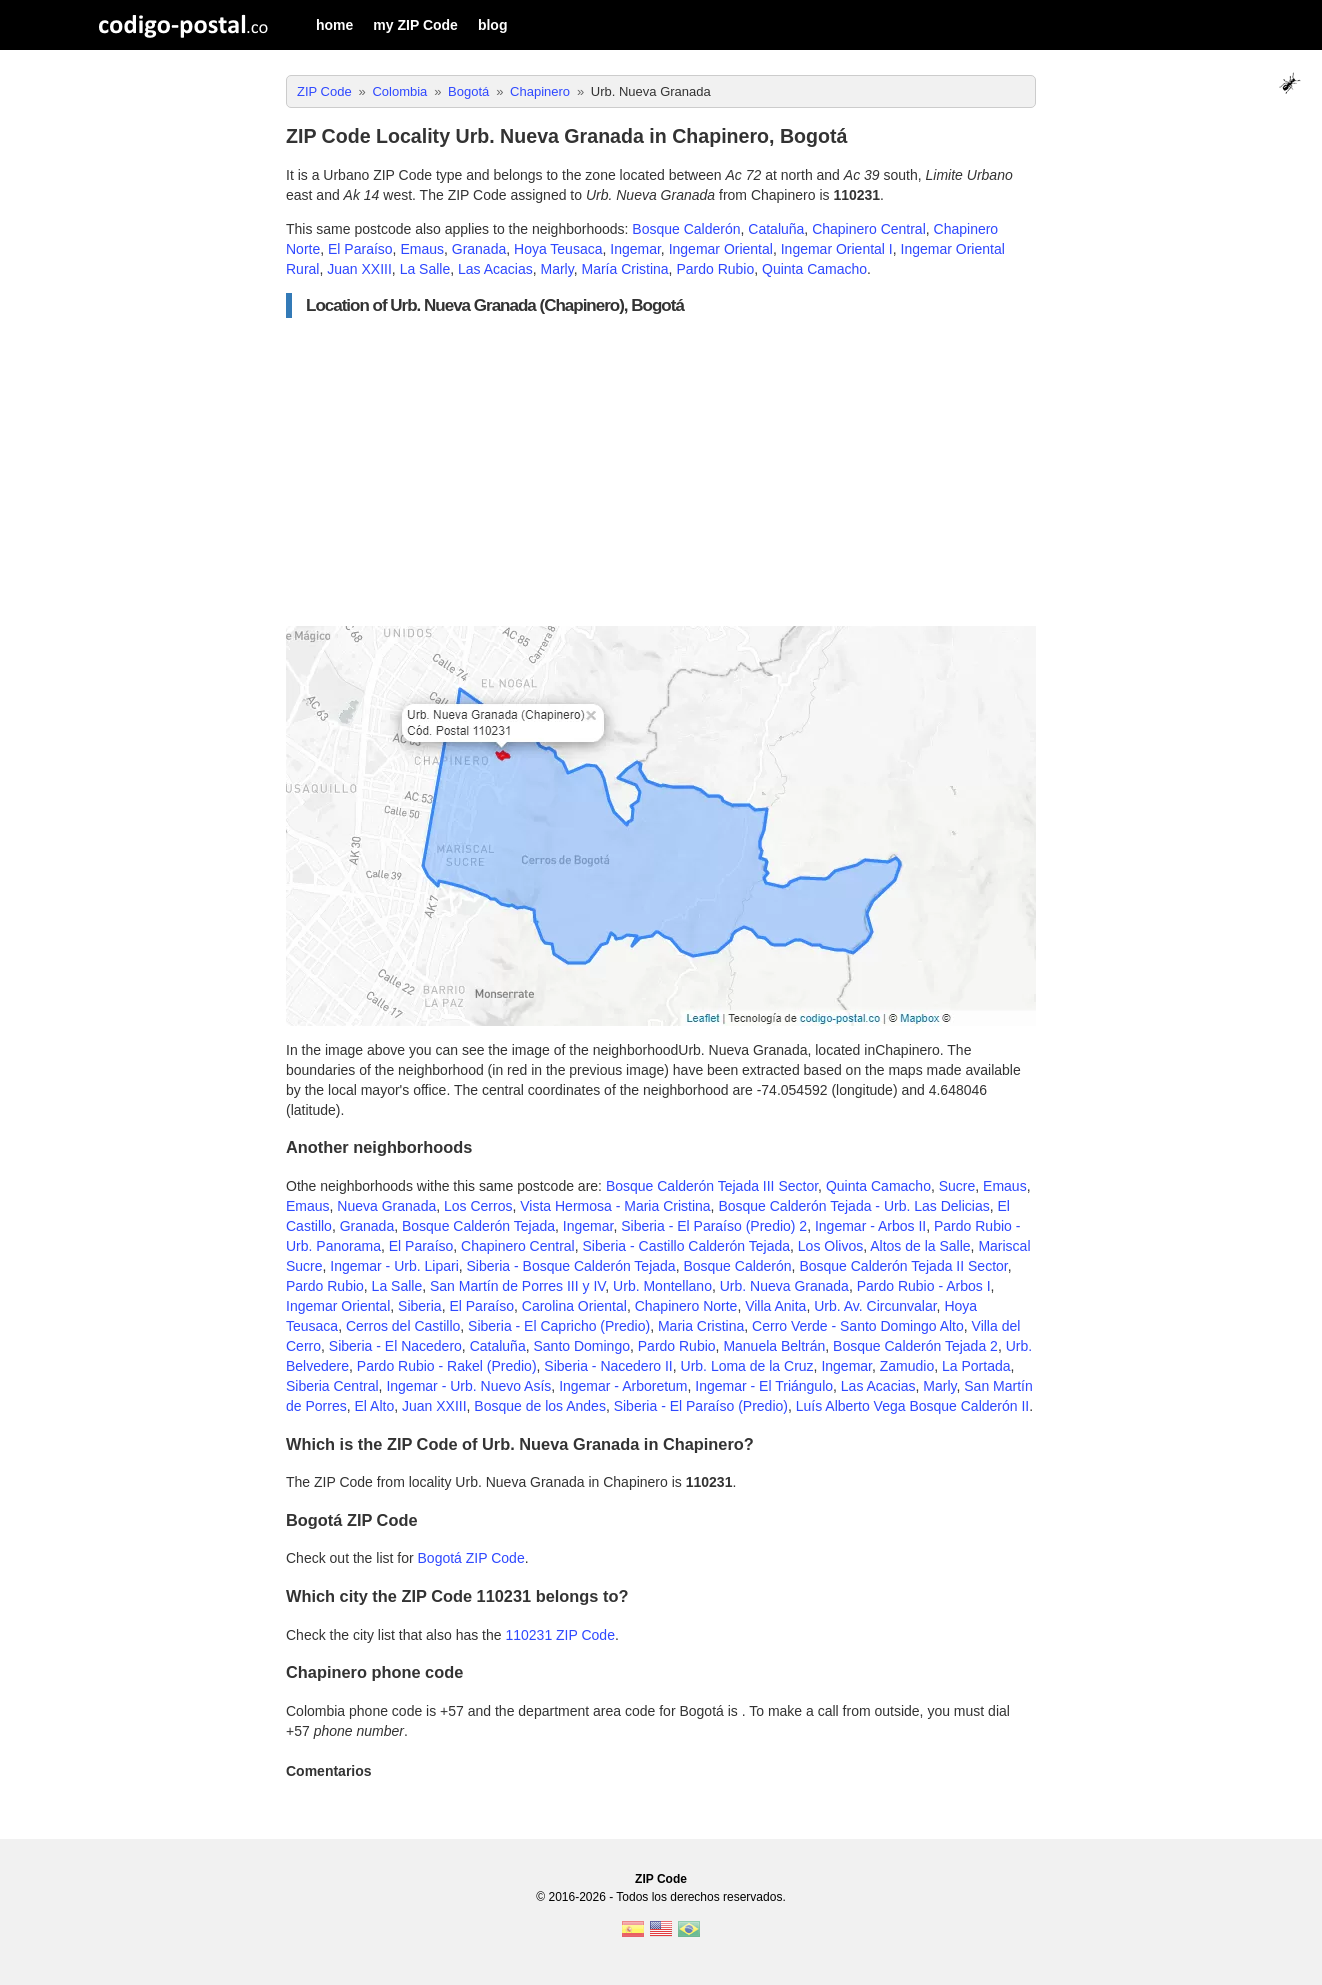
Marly (557, 269)
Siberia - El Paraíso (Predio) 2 (714, 1226)
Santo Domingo (581, 1346)
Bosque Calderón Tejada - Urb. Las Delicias (853, 1206)
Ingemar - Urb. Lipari (394, 1266)
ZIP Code (661, 1879)
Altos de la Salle (920, 1246)
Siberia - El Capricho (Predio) (559, 1326)
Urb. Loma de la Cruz (747, 1366)
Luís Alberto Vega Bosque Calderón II (913, 1406)
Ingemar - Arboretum (623, 1386)
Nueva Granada (386, 1206)
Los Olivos (830, 1246)
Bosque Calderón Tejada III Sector (712, 1186)
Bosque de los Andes (540, 1406)
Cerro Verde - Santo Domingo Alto (858, 1326)
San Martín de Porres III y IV (517, 1286)
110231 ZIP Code (560, 1635)
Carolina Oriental (574, 1306)
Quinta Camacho (814, 269)
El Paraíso (360, 249)
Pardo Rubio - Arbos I (924, 1286)
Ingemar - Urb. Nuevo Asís (468, 1386)
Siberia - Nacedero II (608, 1366)
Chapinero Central (869, 229)
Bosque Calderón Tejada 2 (915, 1346)
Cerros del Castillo (403, 1326)
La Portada (976, 1366)
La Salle (425, 269)
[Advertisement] (661, 472)
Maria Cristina (701, 1326)
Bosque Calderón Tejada (478, 1226)
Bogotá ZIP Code (471, 1558)
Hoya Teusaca (558, 249)
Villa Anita (775, 1306)
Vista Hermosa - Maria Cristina (615, 1206)
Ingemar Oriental (721, 249)
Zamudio (907, 1366)
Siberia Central (332, 1386)
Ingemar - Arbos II (870, 1226)
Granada (479, 249)
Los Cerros (478, 1206)
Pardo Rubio (715, 269)
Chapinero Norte (686, 1306)
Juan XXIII (359, 269)
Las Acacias (495, 269)
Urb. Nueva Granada (784, 1286)
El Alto (374, 1406)
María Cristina (624, 269)
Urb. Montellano (662, 1286)
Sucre (957, 1186)
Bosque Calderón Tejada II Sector (903, 1266)
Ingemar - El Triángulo (764, 1386)
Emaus (422, 249)
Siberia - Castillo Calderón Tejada (687, 1246)
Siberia (420, 1306)
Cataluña (776, 229)
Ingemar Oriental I (837, 249)
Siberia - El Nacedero (395, 1346)
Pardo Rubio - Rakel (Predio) (447, 1366)
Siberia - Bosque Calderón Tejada (571, 1266)
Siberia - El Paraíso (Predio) (701, 1406)
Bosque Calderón (686, 229)
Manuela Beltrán (774, 1346)
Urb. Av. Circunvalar (875, 1306)
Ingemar (635, 249)
